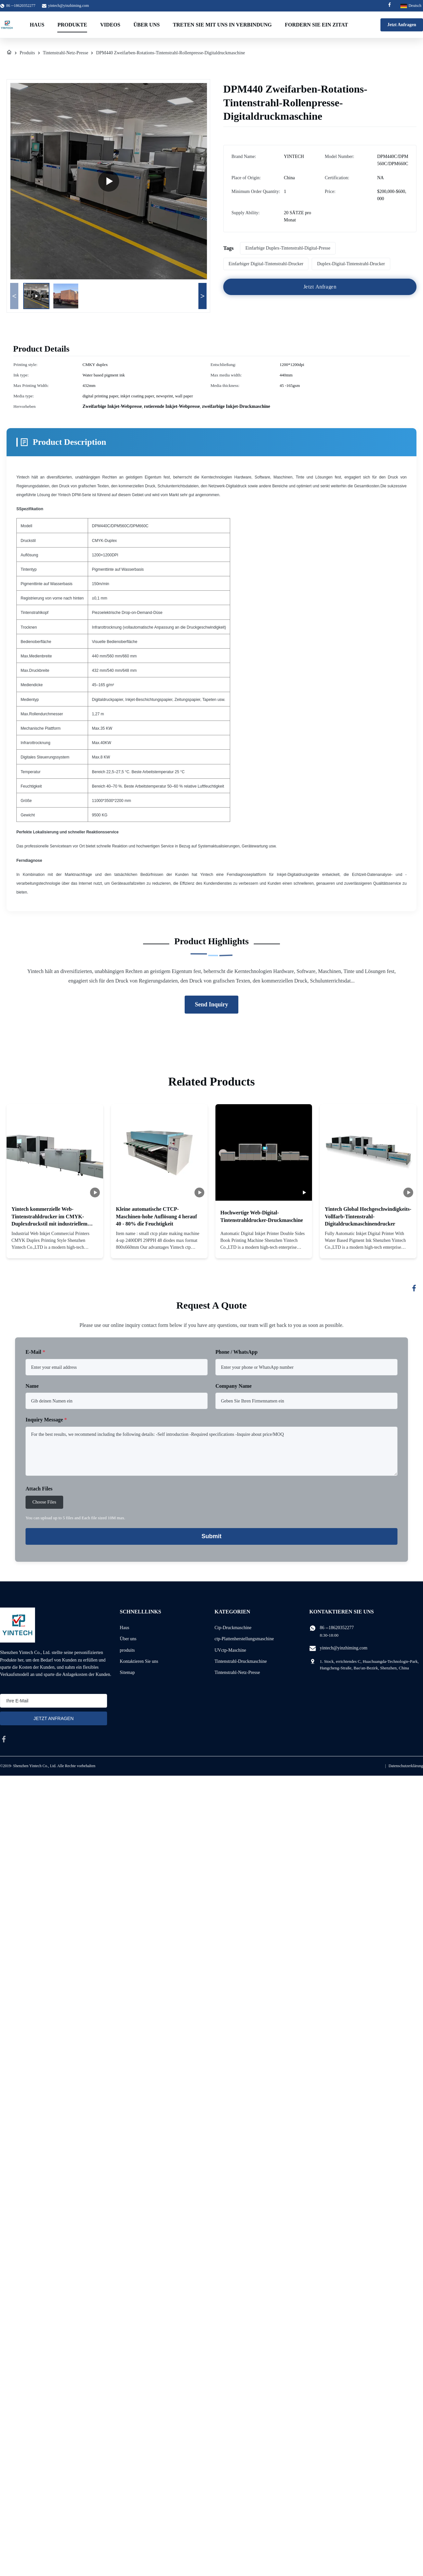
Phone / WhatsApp (236, 1352)
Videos (110, 24)
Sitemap (127, 1672)
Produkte (72, 24)
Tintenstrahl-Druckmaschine (240, 1661)
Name (32, 1386)
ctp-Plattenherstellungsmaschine (244, 1638)
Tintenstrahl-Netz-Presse (65, 52)
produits (127, 1650)
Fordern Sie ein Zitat (316, 24)
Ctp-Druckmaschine (232, 1627)
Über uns (146, 24)
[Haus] (9, 53)
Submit (212, 1536)
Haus (37, 24)
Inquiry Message (46, 1419)
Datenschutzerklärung (406, 1766)
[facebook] (4, 1739)
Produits (27, 52)
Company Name (233, 1386)
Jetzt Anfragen (401, 24)
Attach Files (39, 1488)
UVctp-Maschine (230, 1650)
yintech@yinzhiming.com (68, 5)
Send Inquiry (211, 1004)
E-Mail (35, 1352)
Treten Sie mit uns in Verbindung (222, 24)
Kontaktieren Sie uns (139, 1661)
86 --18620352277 (337, 1627)
